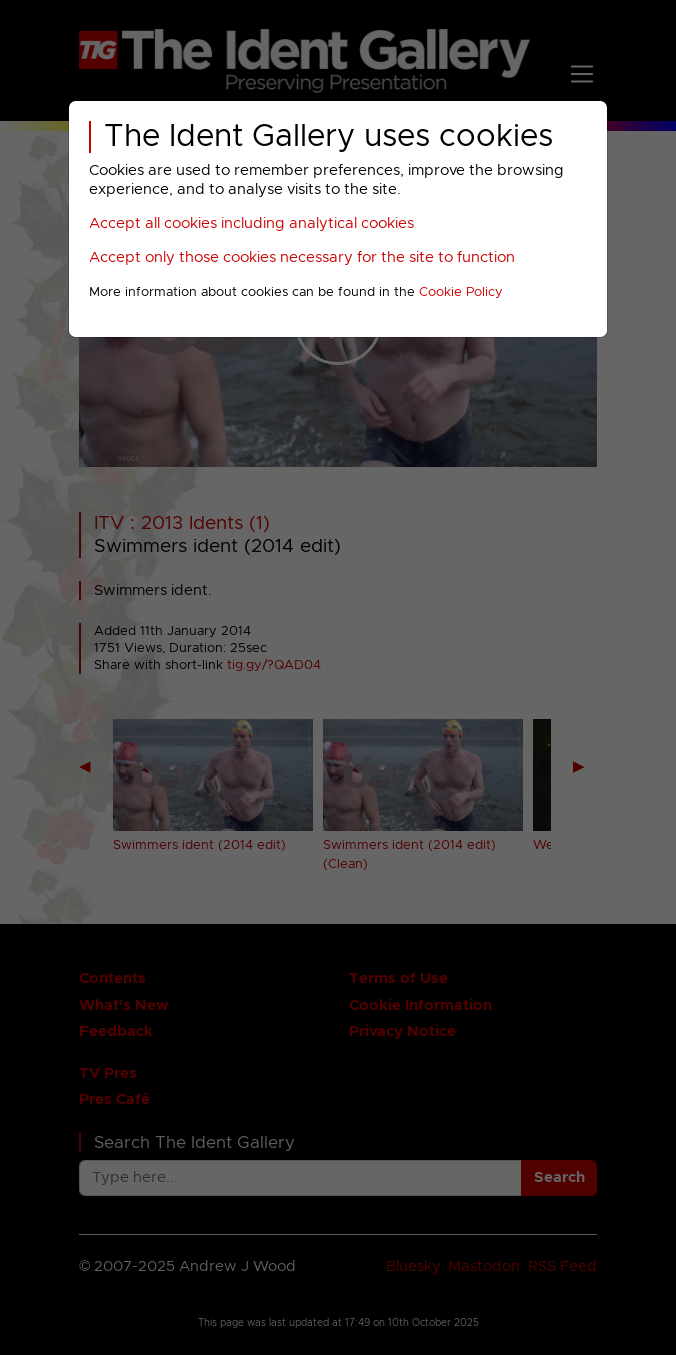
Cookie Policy (461, 292)
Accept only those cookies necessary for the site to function (302, 257)
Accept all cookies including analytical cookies (251, 223)
